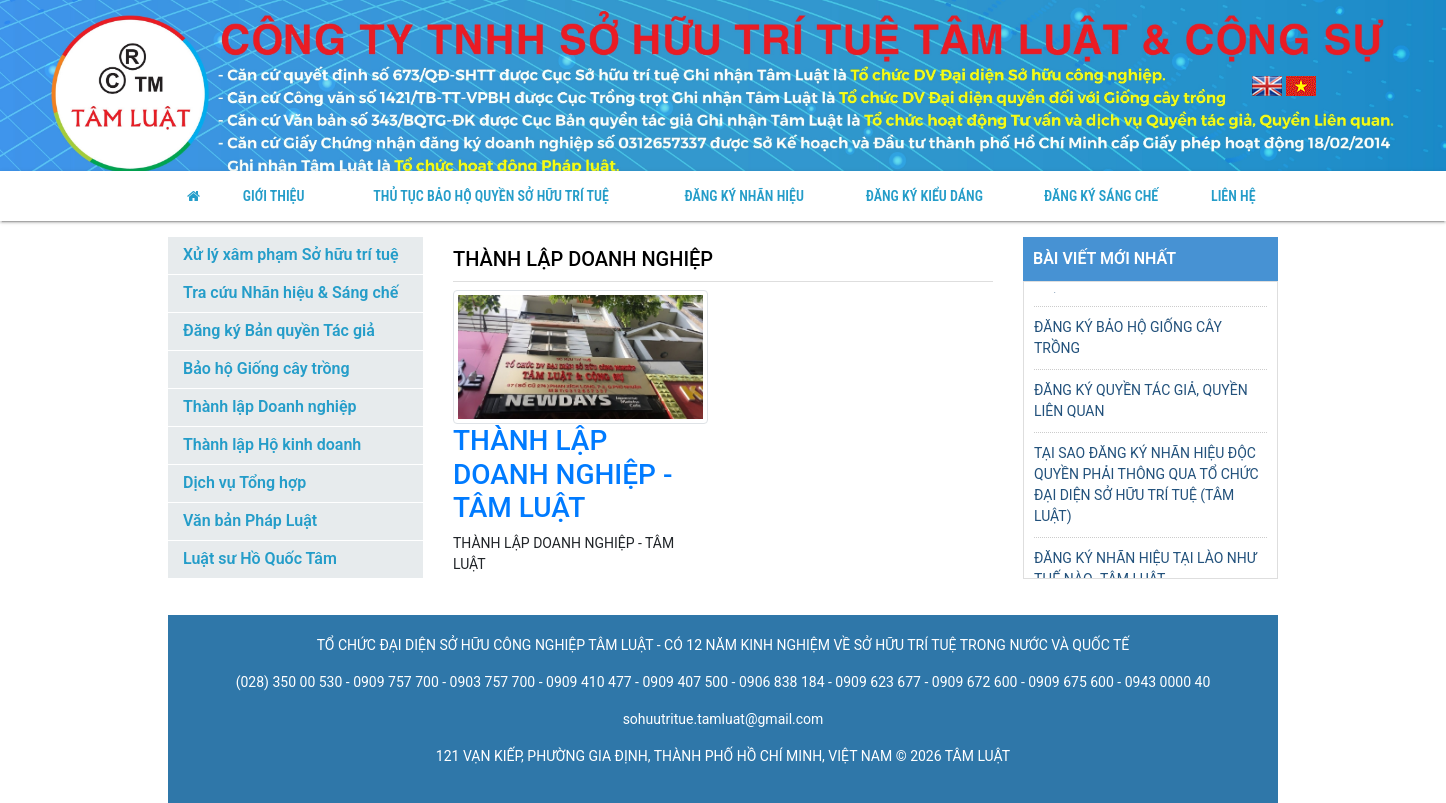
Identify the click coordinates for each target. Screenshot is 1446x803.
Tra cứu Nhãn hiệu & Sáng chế (290, 292)
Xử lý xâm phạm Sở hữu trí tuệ (291, 254)
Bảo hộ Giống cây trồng (266, 368)
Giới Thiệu (274, 196)
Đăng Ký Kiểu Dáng (924, 196)
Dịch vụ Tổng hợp (244, 482)
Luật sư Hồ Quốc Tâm (260, 558)
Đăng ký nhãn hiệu (743, 196)
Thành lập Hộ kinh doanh (272, 444)
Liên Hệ (1233, 196)
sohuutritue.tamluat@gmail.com (723, 719)
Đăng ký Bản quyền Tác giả (279, 330)
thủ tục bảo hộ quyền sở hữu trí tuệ (491, 196)
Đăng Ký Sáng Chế (1101, 196)
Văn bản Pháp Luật (250, 520)
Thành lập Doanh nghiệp (270, 406)
